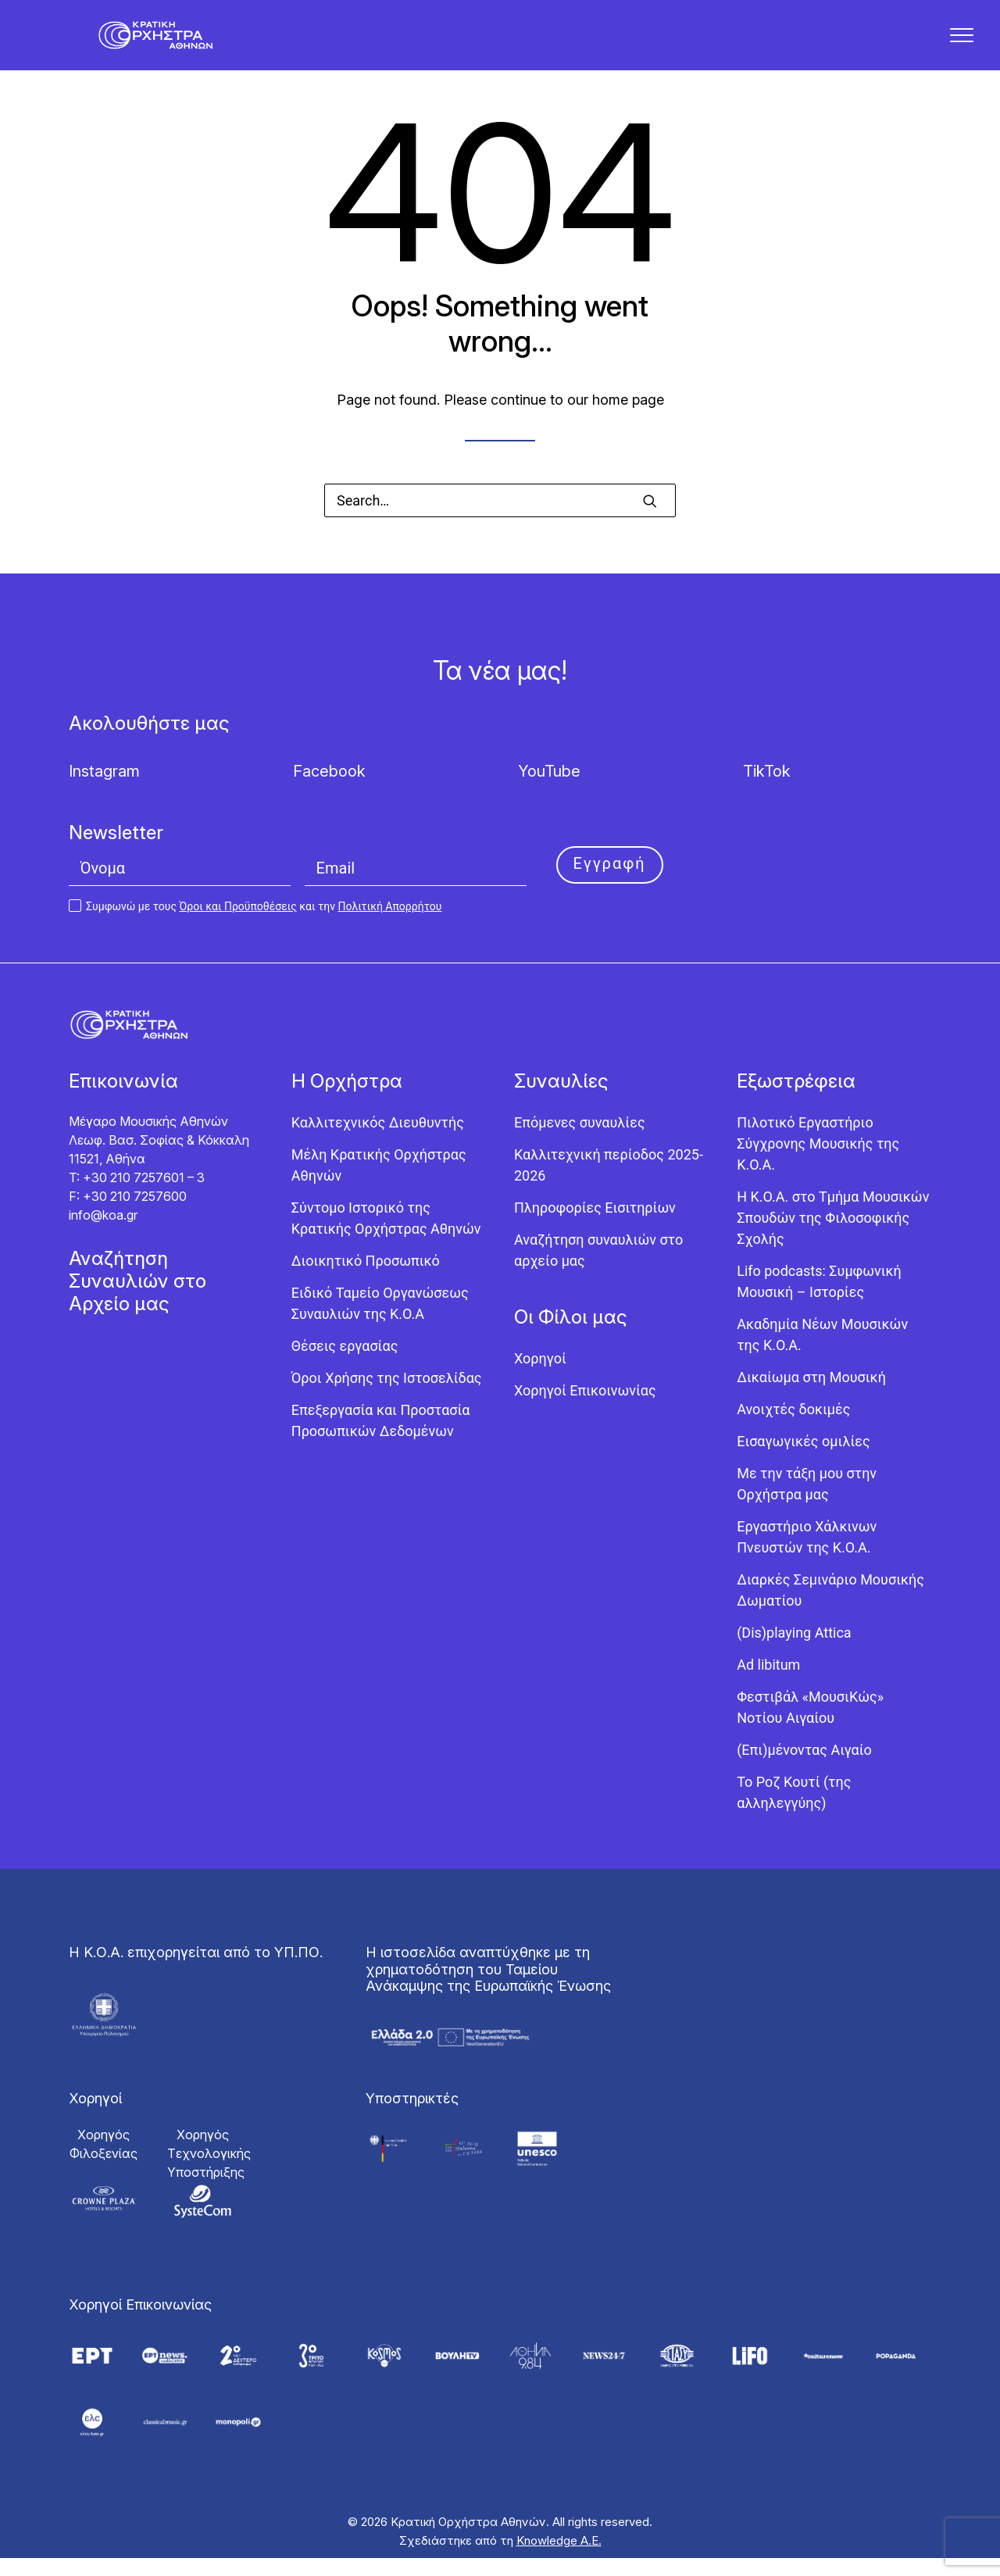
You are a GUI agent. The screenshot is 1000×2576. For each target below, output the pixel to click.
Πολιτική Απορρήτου (389, 925)
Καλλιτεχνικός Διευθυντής (377, 1141)
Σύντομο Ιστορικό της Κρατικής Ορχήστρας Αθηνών (386, 1237)
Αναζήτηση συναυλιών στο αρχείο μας (598, 1269)
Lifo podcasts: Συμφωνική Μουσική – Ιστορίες (819, 1300)
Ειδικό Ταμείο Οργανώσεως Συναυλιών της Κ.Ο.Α (380, 1322)
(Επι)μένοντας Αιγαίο (804, 1768)
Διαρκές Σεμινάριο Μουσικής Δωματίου (830, 1608)
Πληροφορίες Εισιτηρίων (595, 1226)
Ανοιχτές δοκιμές (793, 1428)
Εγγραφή (609, 882)
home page (628, 418)
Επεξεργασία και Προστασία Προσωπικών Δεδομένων (380, 1439)
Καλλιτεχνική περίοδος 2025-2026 (608, 1183)
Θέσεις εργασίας (344, 1364)
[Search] (500, 519)
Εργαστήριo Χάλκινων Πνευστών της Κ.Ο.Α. (807, 1555)
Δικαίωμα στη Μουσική (811, 1396)
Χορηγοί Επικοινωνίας (585, 1409)
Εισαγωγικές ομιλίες (803, 1460)
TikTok (767, 790)
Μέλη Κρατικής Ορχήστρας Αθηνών (378, 1183)
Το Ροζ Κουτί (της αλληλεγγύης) (794, 1811)
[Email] (416, 887)
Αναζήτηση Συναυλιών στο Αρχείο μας (137, 1300)
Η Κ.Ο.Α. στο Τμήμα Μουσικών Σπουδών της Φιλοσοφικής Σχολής (833, 1236)
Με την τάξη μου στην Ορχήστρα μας (807, 1502)
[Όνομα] (180, 887)
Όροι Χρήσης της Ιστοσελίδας (386, 1396)
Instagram (104, 790)
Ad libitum (768, 1683)
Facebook (329, 790)
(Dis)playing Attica (794, 1651)
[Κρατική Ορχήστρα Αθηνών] (166, 44)
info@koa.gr (103, 1234)
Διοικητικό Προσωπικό (365, 1279)
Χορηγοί (540, 1377)
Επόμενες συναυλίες (579, 1141)
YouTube (549, 790)
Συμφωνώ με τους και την (255, 925)
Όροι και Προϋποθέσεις (238, 925)
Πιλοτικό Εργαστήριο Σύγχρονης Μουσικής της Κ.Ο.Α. (818, 1162)
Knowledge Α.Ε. (559, 2558)
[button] (650, 519)
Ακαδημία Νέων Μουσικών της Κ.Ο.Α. (822, 1353)
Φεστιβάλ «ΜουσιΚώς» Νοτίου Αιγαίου (810, 1726)
